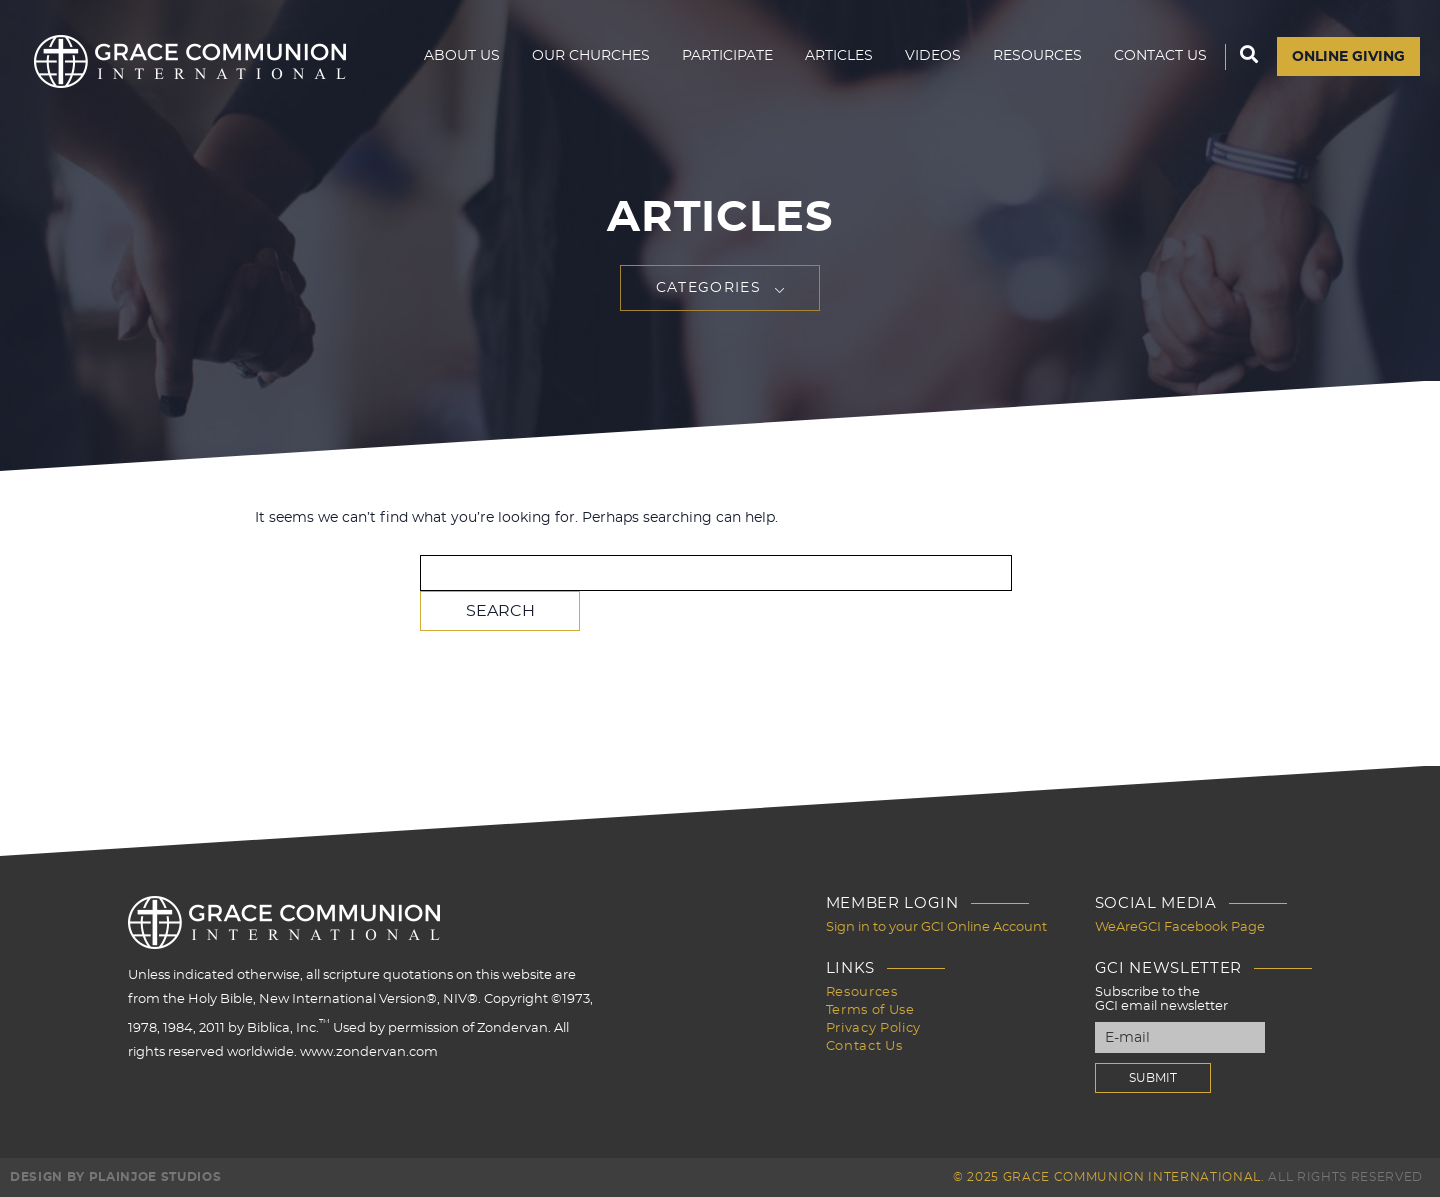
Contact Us (1160, 56)
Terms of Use (870, 1010)
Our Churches (591, 56)
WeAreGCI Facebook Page (1180, 927)
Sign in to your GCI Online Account (936, 927)
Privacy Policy (873, 1028)
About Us (462, 56)
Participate (727, 56)
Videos (933, 56)
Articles (839, 56)
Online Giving (1348, 57)
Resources (1037, 56)
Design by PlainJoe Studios (115, 1177)
